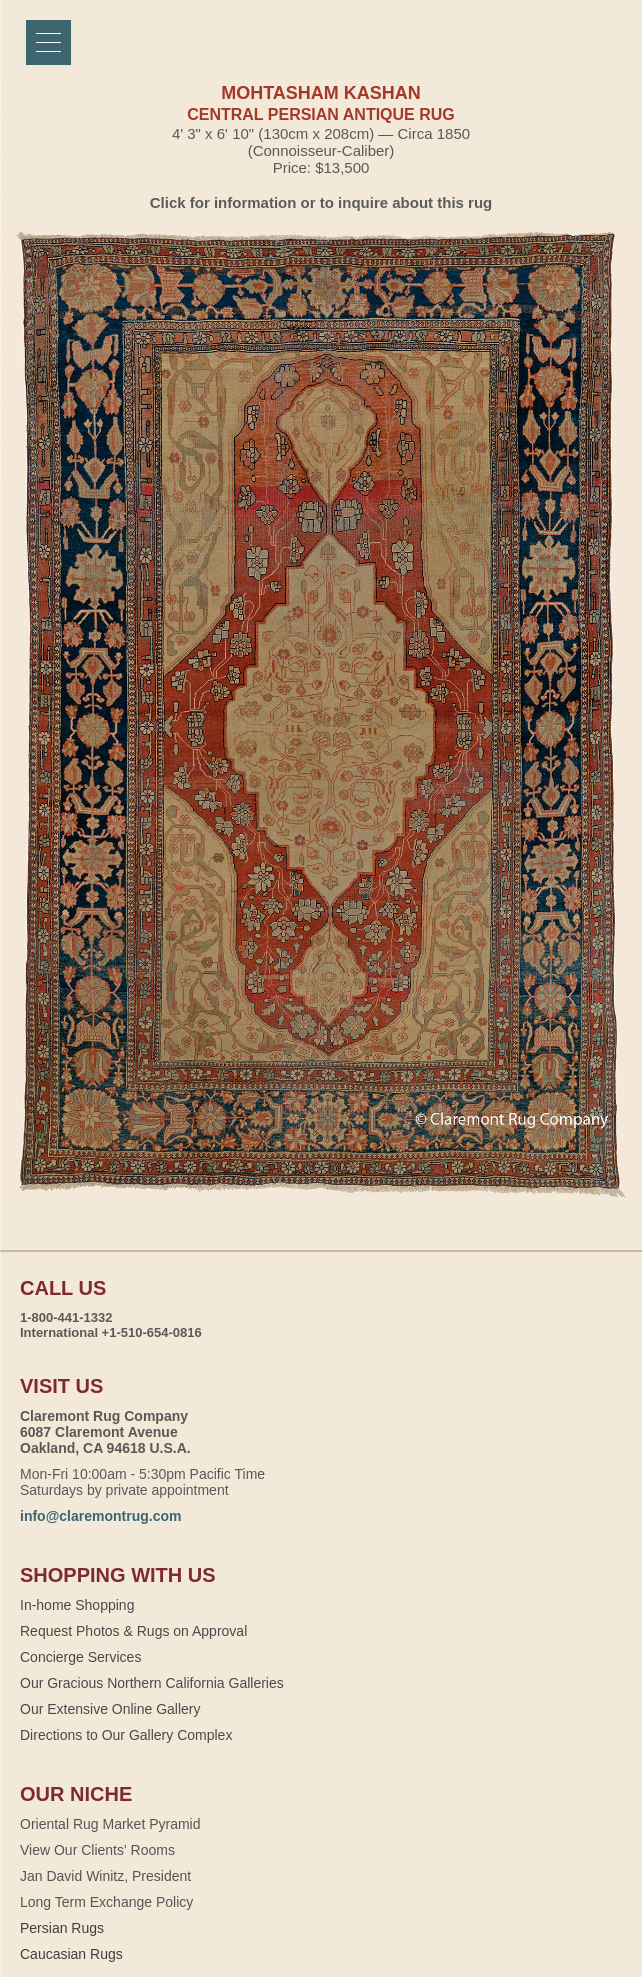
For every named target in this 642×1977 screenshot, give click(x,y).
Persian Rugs (62, 1928)
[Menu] (48, 42)
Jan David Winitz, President (105, 1876)
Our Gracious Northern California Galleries (152, 1683)
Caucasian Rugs (71, 1954)
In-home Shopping (77, 1605)
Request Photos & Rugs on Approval (133, 1631)
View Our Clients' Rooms (97, 1850)
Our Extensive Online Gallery (110, 1709)
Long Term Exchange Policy (106, 1902)
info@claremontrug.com (100, 1516)
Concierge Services (80, 1657)
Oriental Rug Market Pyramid (110, 1824)
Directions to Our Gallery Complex (126, 1735)
